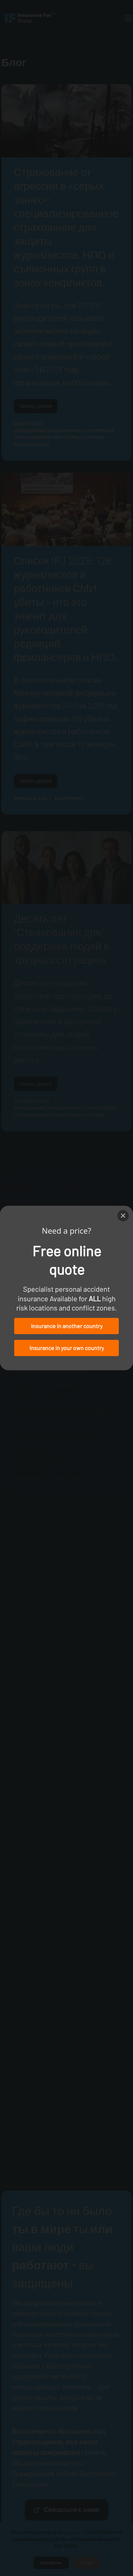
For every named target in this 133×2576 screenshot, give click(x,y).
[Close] (123, 1215)
